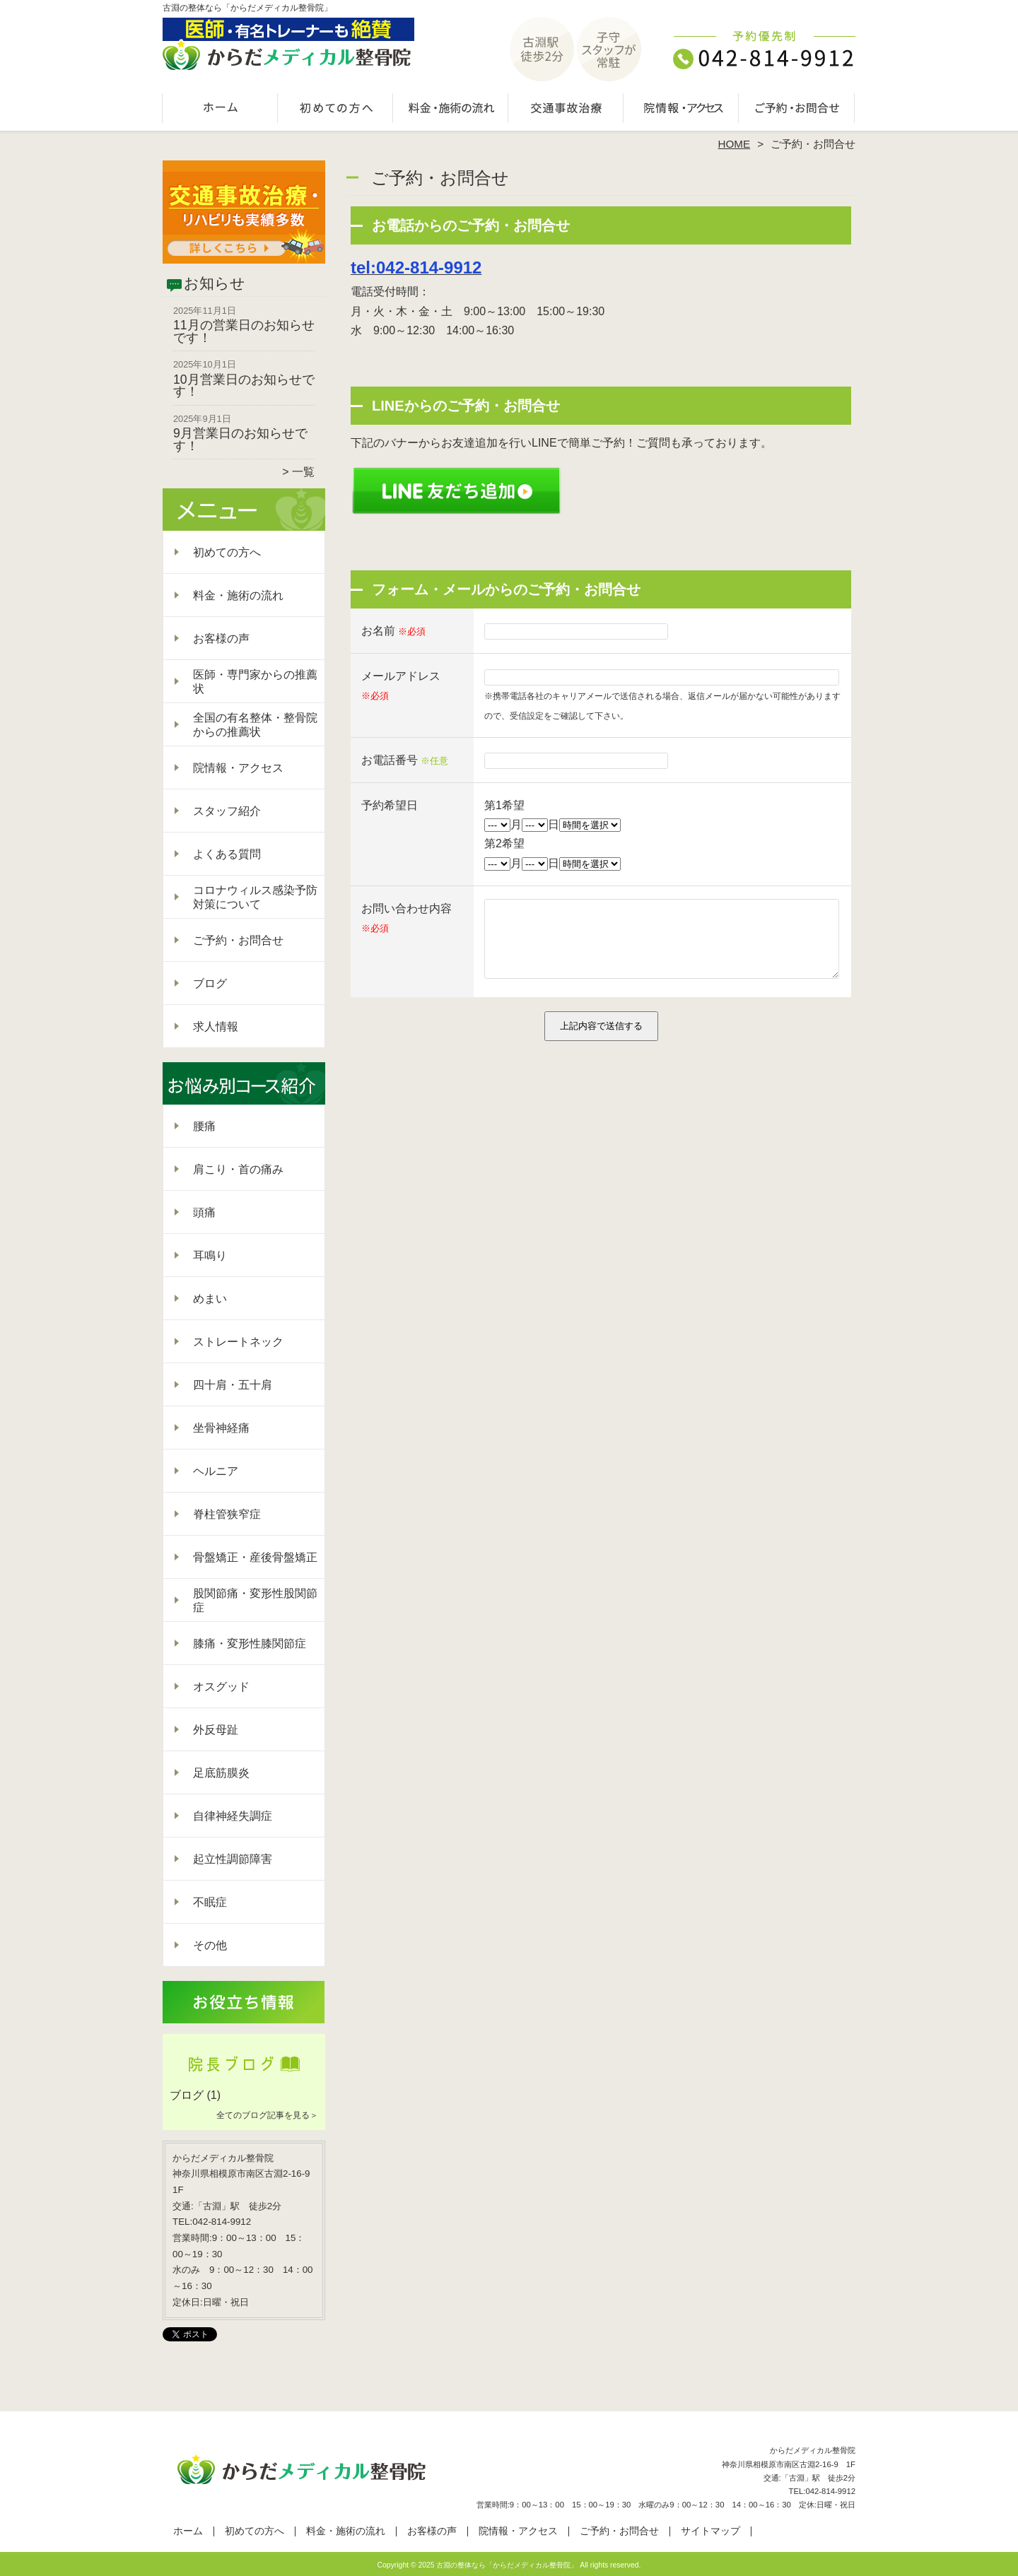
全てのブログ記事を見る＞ (267, 2115)
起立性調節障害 (232, 1859)
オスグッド (221, 1687)
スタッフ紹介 (227, 811)
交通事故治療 (566, 110)
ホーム (221, 110)
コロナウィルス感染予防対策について (255, 897)
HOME (734, 144)
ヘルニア (215, 1471)
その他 (210, 1945)
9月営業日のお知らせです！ (240, 439)
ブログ (210, 983)
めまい (210, 1299)
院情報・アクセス (681, 110)
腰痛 (204, 1126)
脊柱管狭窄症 (227, 1514)
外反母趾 (215, 1730)
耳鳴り (210, 1255)
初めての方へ (336, 110)
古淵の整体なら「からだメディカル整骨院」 (507, 2565)
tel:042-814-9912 (416, 267)
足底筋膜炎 (221, 1773)
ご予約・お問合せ (797, 110)
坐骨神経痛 (221, 1428)
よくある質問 (227, 854)
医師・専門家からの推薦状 (255, 682)
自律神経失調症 (232, 1816)
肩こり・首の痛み (238, 1169)
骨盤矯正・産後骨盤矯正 (255, 1557)
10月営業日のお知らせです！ (244, 385)
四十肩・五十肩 (232, 1385)
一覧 (303, 472)
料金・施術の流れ (451, 110)
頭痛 (204, 1212)
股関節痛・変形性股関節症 (255, 1600)
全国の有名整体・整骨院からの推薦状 (255, 725)
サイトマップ (710, 2531)
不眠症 (210, 1902)
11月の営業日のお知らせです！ (244, 331)
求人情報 (215, 1027)
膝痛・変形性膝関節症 (249, 1643)
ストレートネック (238, 1342)
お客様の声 (221, 639)
